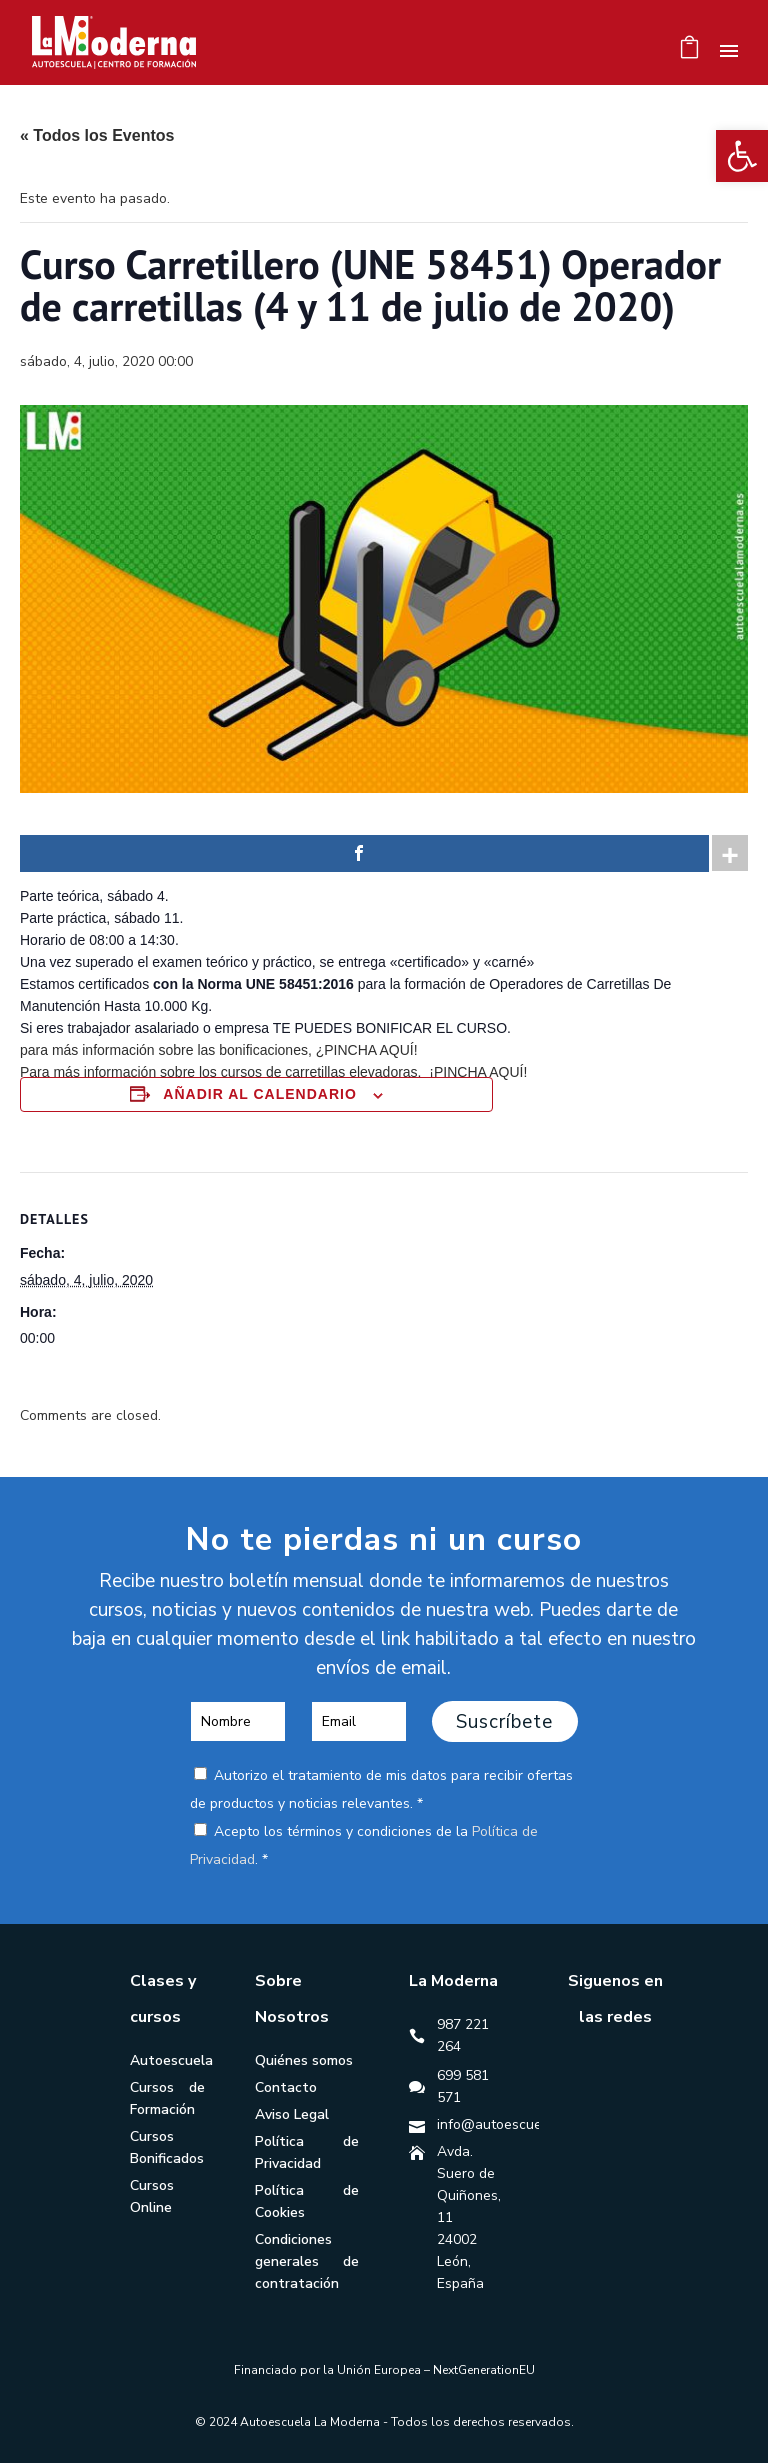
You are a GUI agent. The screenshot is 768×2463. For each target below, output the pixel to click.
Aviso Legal (292, 2114)
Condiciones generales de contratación (307, 2261)
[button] (742, 156)
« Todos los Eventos (97, 135)
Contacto (286, 2087)
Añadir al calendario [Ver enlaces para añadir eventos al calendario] (259, 1094)
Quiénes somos (304, 2060)
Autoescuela (171, 2060)
